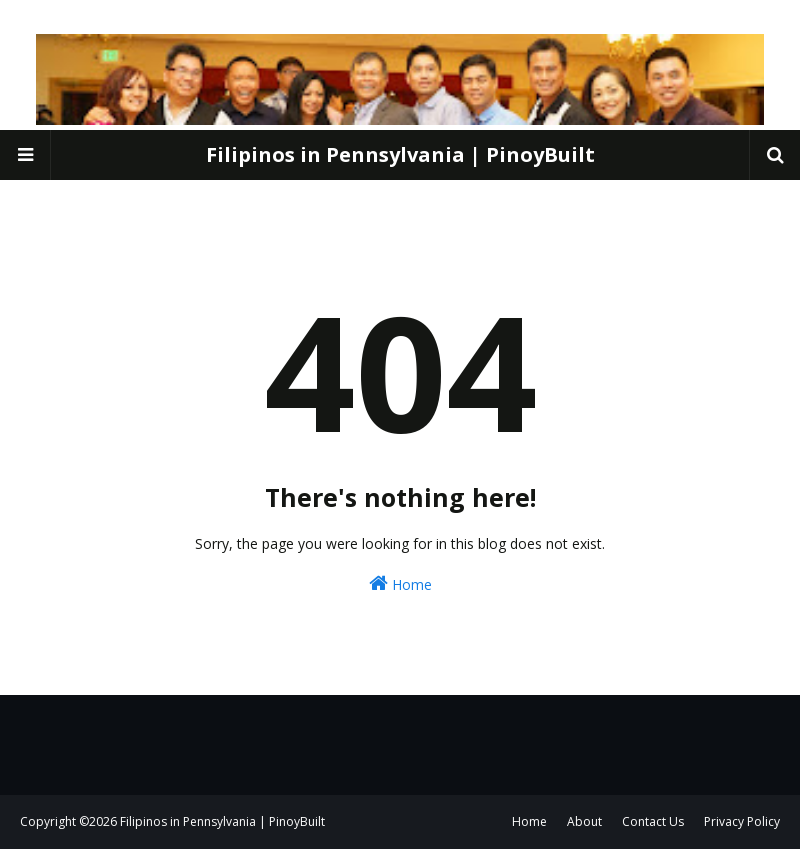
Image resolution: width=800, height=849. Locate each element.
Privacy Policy (742, 821)
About (584, 821)
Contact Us (653, 821)
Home (400, 583)
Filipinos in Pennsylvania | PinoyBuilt (400, 154)
